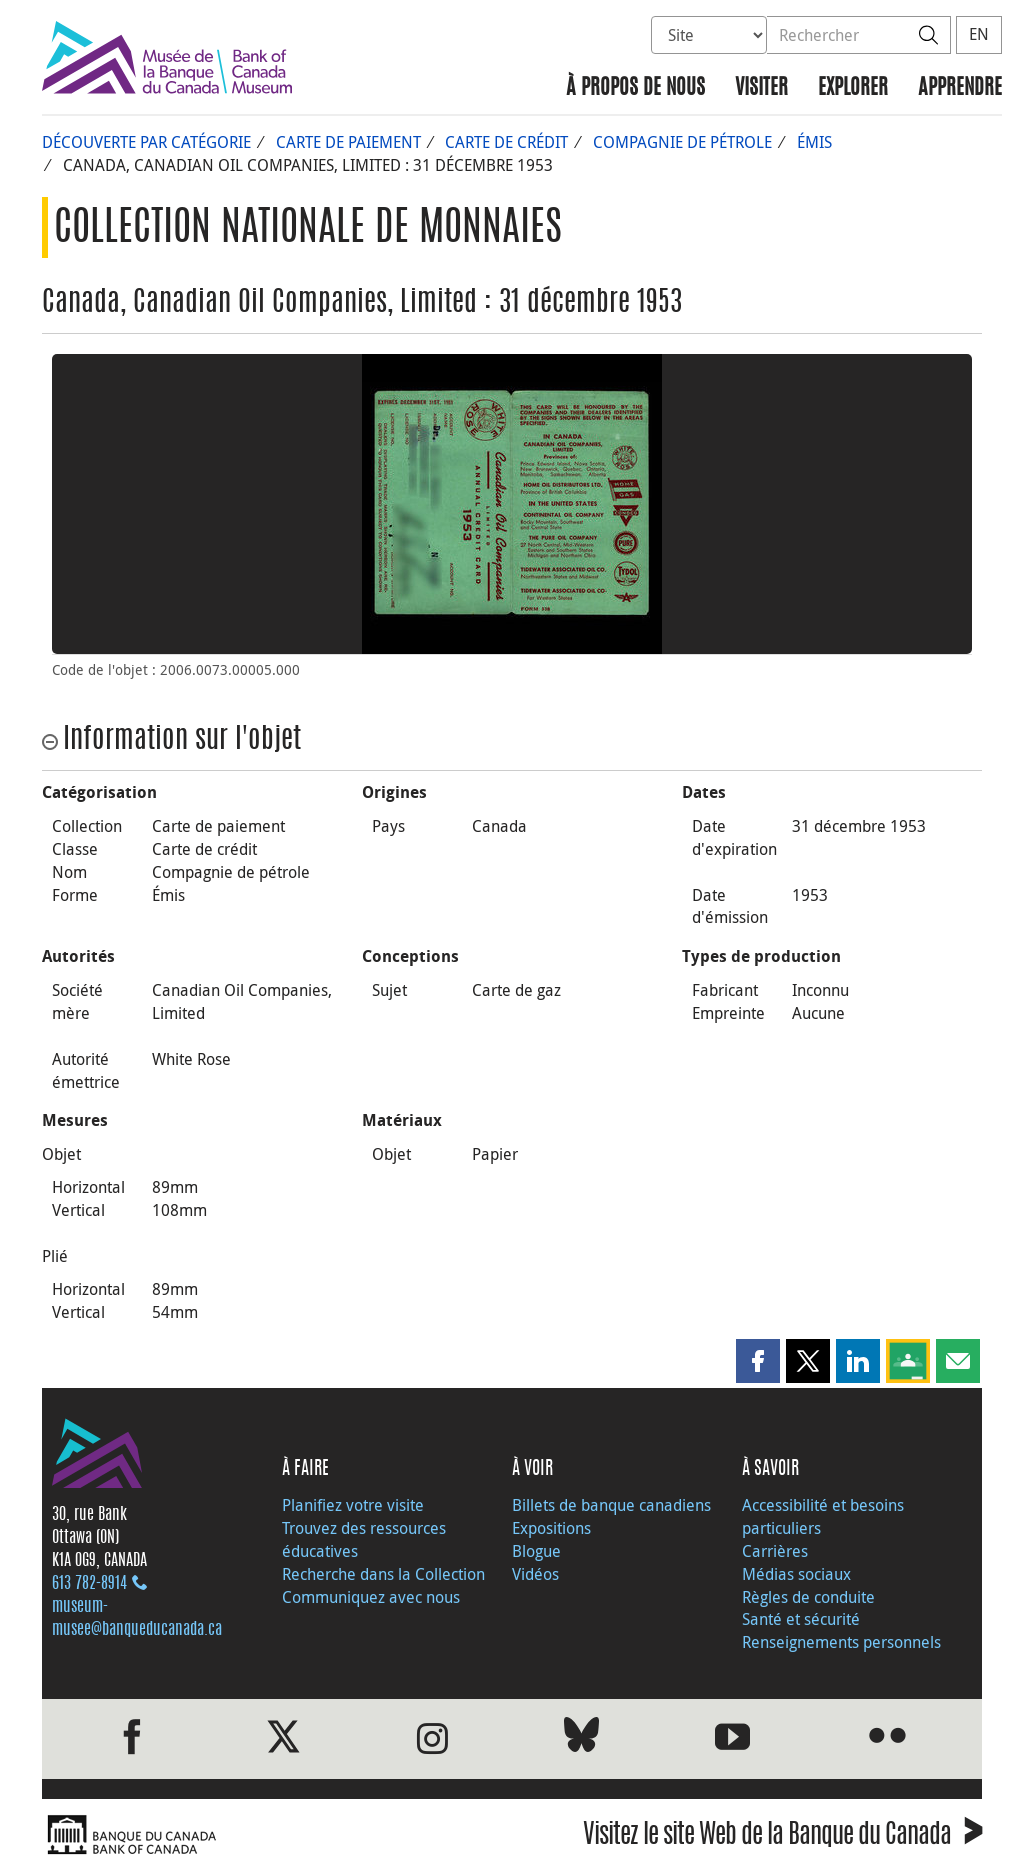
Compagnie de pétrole (682, 142)
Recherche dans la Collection (383, 1574)
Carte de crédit (506, 142)
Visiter (761, 88)
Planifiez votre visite (353, 1505)
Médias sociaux (796, 1574)
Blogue (536, 1551)
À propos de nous (635, 88)
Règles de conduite (808, 1597)
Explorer (853, 88)
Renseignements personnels (841, 1642)
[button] (758, 1361)
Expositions (551, 1528)
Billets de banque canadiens (611, 1505)
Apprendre (960, 88)
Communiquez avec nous (371, 1597)
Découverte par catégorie (146, 142)
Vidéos (535, 1574)
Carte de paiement (348, 142)
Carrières (775, 1551)
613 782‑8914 (89, 1584)
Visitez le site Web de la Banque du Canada (782, 1837)
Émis (814, 142)
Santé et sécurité (801, 1619)
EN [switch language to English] (979, 34)
